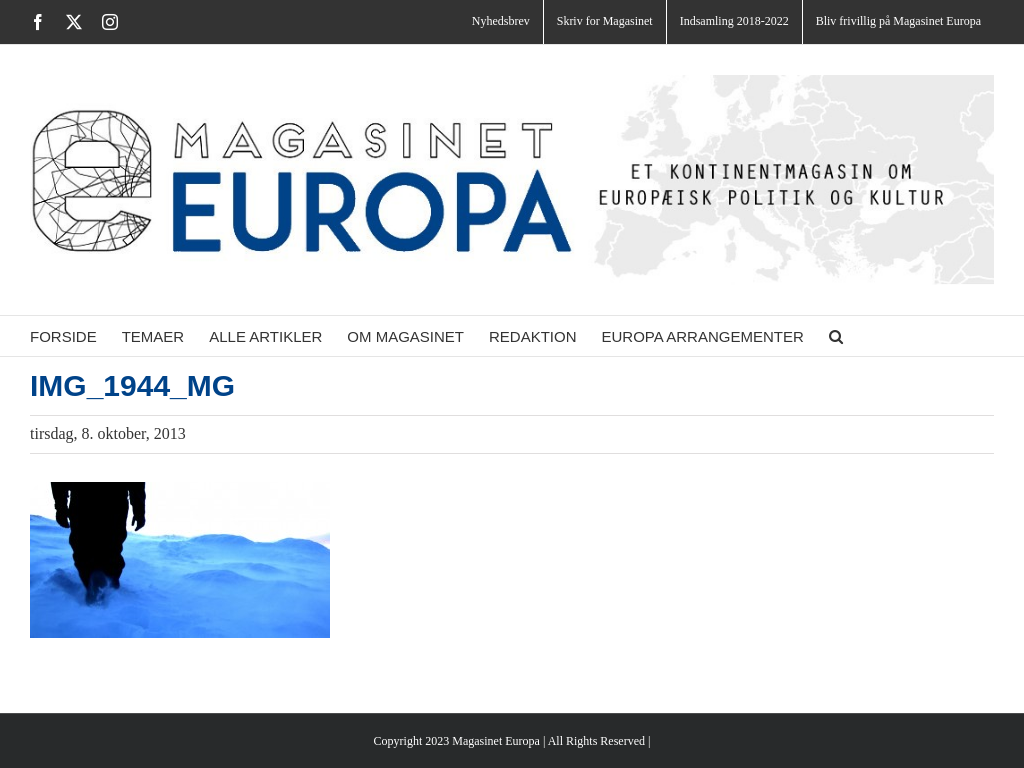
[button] (836, 336)
